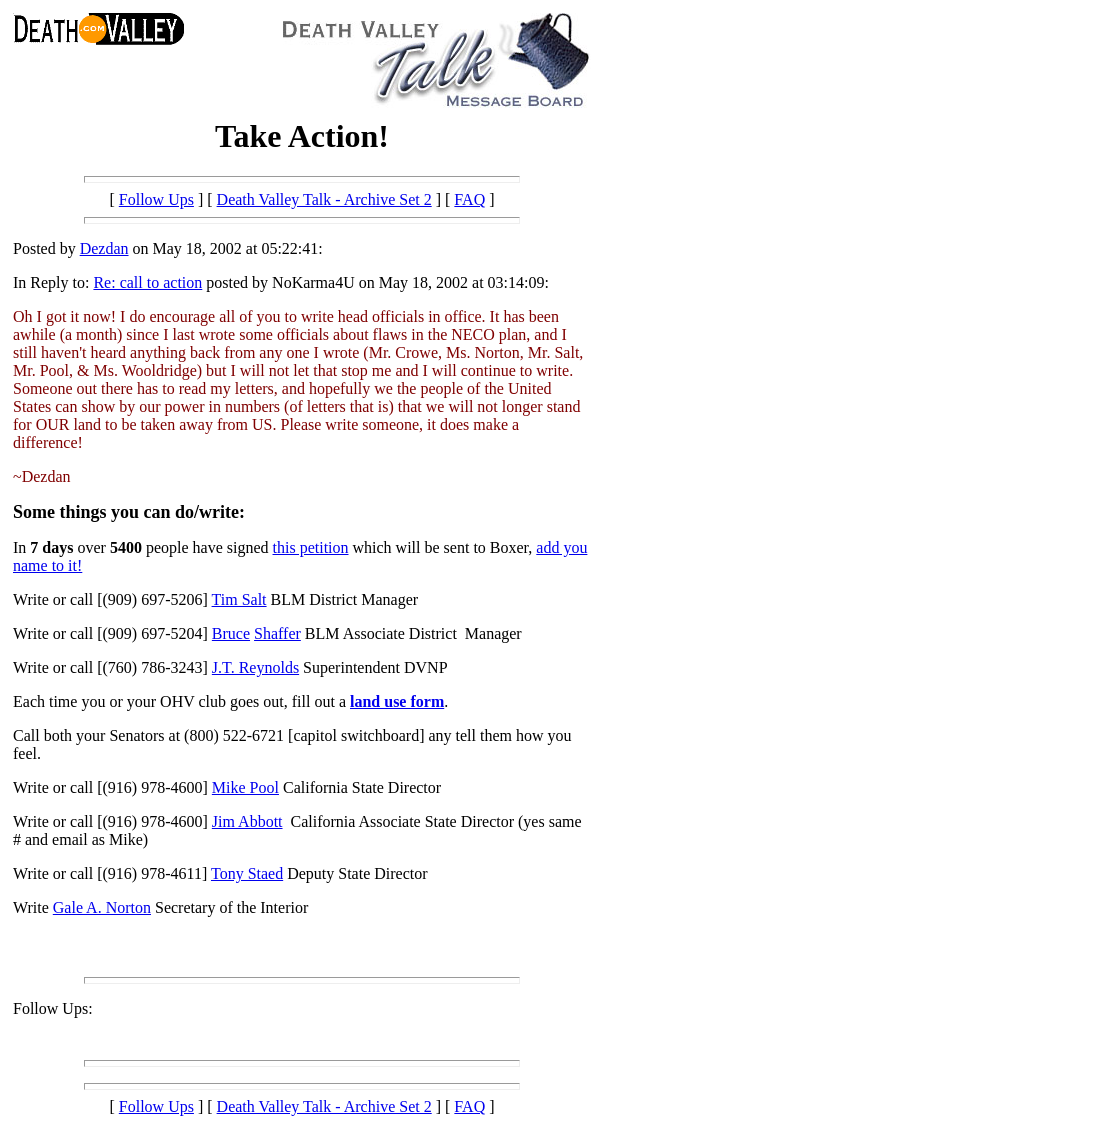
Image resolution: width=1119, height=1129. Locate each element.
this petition (311, 547)
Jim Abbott (247, 821)
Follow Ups (156, 199)
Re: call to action (147, 282)
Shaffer (277, 633)
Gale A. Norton (102, 907)
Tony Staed (247, 873)
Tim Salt (239, 599)
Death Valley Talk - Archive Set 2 (324, 199)
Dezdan (104, 248)
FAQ (469, 199)
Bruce (231, 633)
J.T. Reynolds (255, 667)
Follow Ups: (53, 1008)
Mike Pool (245, 787)
